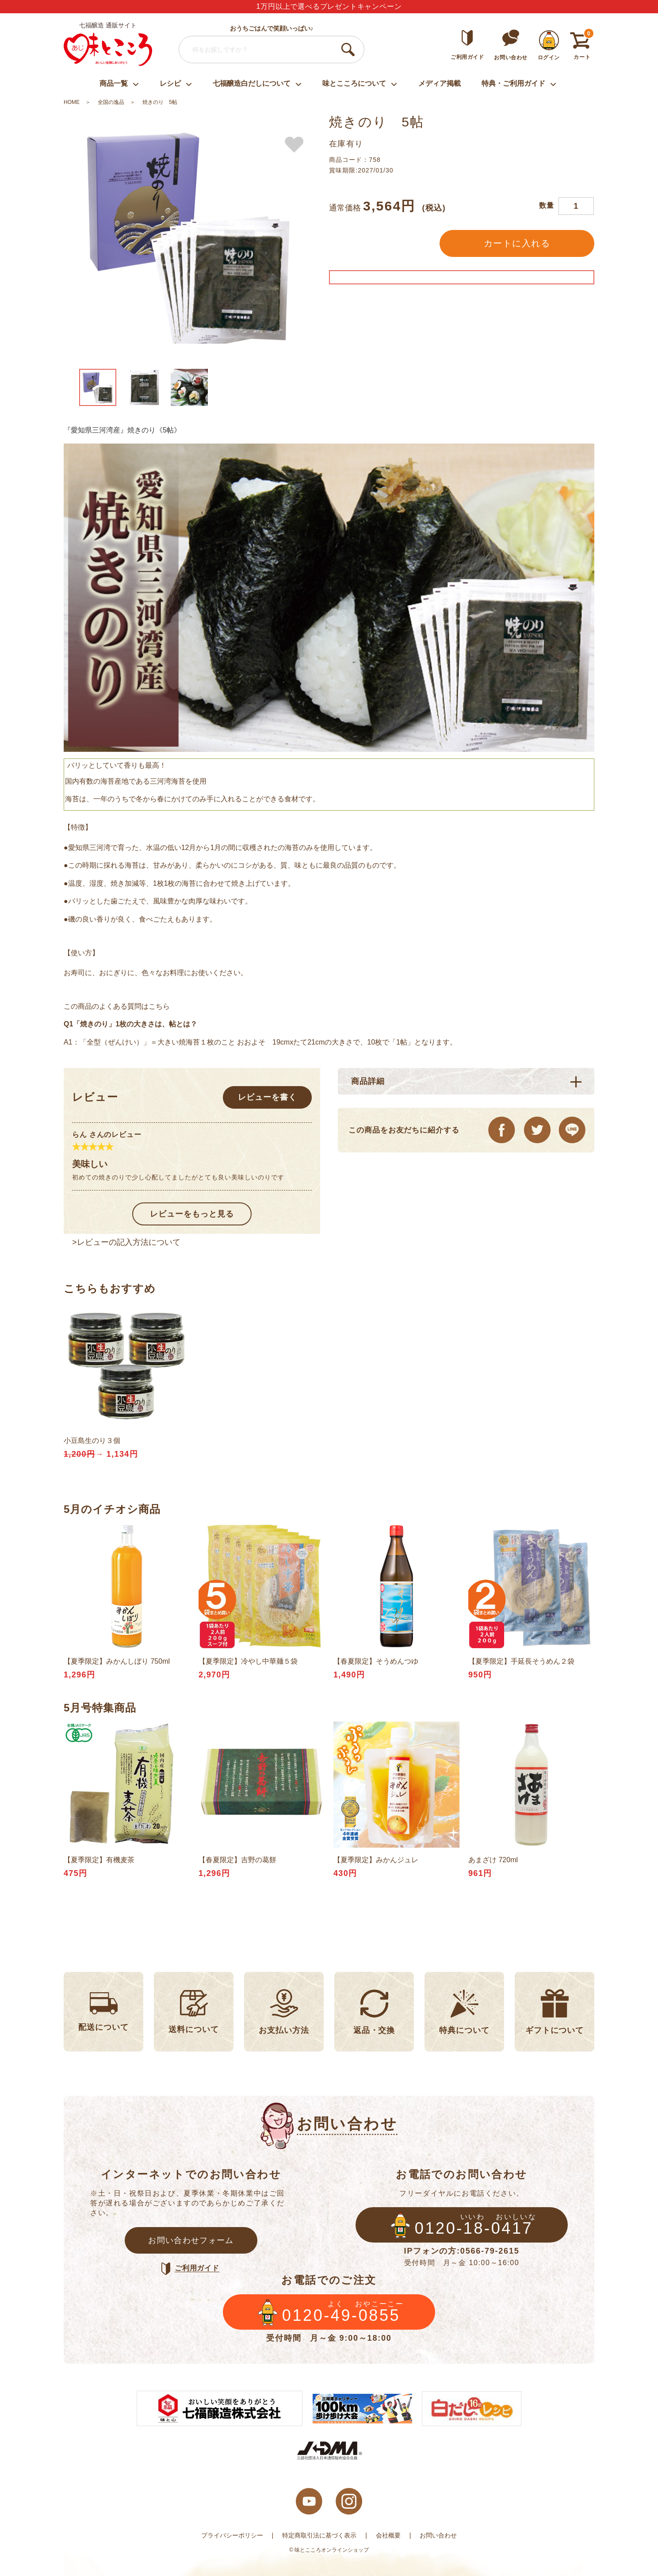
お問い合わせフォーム (191, 2240)
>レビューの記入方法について (126, 1242)
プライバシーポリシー (232, 2535)
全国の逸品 (111, 102)
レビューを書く (267, 1097)
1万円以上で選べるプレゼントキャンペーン (329, 6)
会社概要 (388, 2535)
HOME (72, 102)
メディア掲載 (439, 83)
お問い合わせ (438, 2535)
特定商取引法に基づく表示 (319, 2535)
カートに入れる (517, 243)
